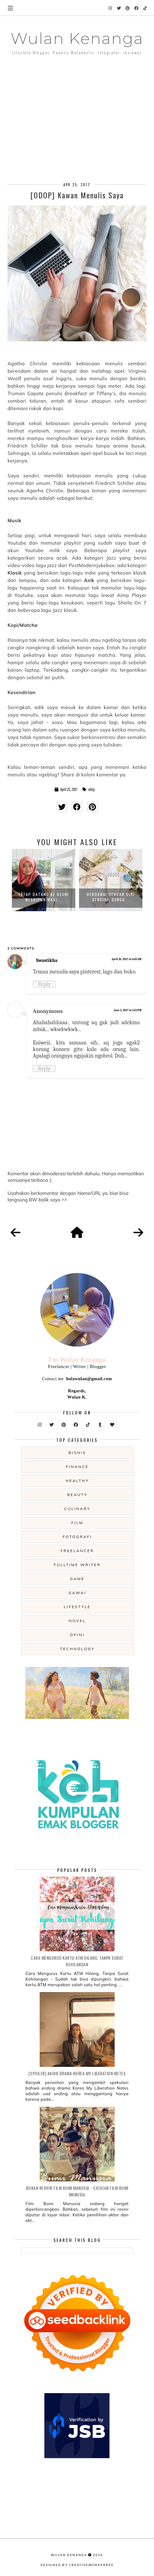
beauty (77, 1494)
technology (77, 1648)
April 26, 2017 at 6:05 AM (126, 959)
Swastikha (46, 960)
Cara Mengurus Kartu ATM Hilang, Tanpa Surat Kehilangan (77, 1961)
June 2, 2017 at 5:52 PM (128, 1010)
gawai (77, 1592)
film (77, 1522)
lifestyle (77, 1606)
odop (91, 789)
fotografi (77, 1536)
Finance (77, 1466)
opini (77, 1634)
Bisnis (77, 1452)
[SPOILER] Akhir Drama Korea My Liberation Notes (77, 2073)
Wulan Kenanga (77, 38)
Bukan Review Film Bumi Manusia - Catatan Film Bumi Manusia (77, 2191)
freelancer (77, 1550)
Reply (44, 984)
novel (77, 1620)
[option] (43, 880)
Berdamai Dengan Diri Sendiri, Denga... (111, 897)
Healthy (77, 1480)
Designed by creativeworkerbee (77, 2565)
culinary (77, 1508)
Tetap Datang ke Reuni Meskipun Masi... (43, 897)
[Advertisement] (77, 109)
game (77, 1578)
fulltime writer (77, 1564)
